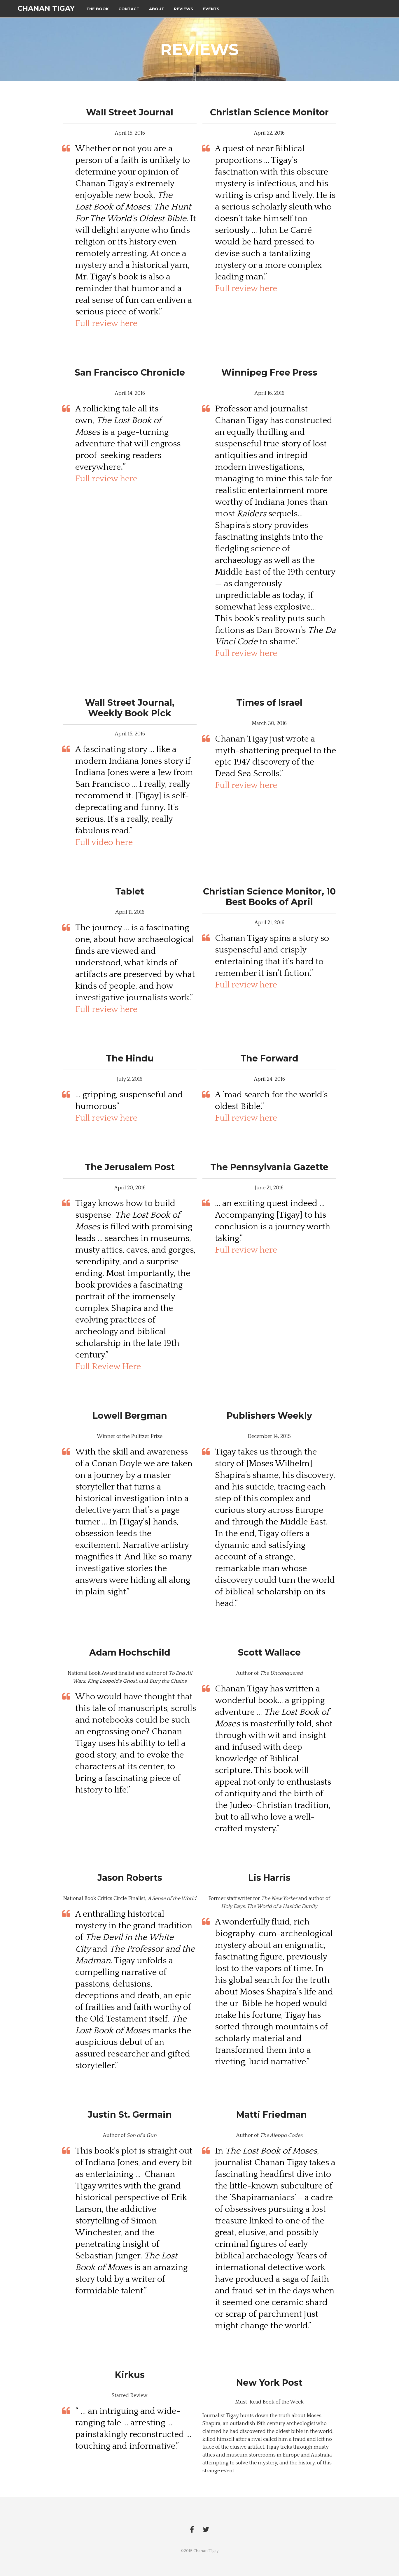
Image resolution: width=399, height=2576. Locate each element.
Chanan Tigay (46, 8)
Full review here (106, 323)
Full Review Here (108, 1366)
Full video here (104, 842)
